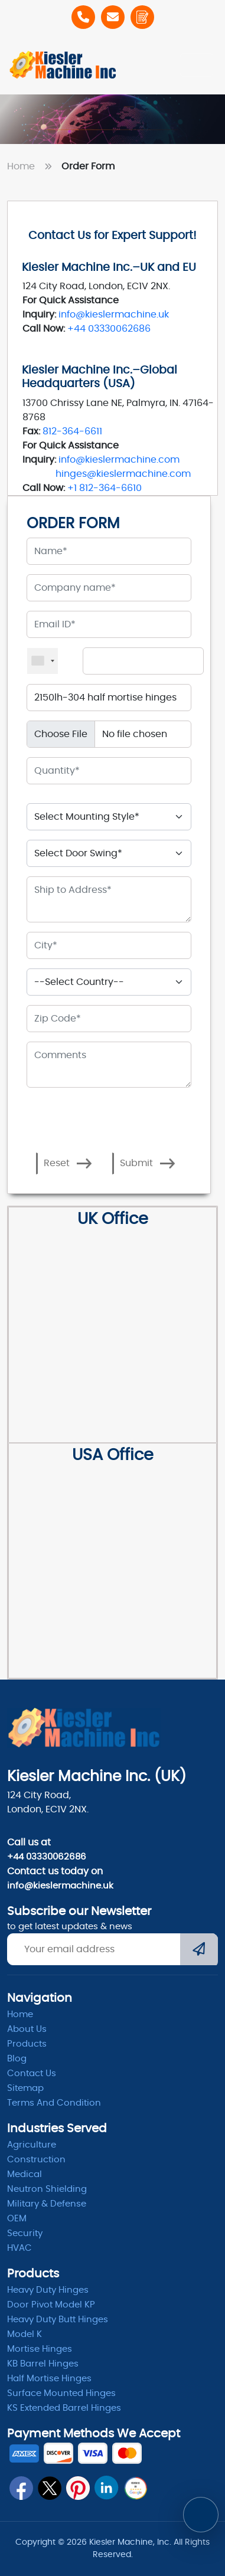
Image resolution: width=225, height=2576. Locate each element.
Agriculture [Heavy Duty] (31, 2144)
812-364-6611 (72, 431)
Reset (68, 1163)
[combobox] (42, 661)
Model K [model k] (24, 2334)
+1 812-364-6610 (104, 488)
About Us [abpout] (27, 2029)
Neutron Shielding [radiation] (47, 2189)
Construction (36, 2159)
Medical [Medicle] (24, 2174)
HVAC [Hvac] (19, 2248)
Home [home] (20, 2014)
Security (25, 2233)
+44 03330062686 (109, 328)
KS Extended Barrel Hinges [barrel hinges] (64, 2408)
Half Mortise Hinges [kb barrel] (49, 2378)
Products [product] (27, 2044)
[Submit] (199, 1950)
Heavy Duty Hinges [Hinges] (48, 2290)
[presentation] (78, 1110)
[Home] (63, 65)
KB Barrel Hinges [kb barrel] (43, 2363)
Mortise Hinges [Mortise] (39, 2349)
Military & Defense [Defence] (46, 2203)
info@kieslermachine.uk (113, 314)
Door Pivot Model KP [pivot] (51, 2304)
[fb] (21, 2488)
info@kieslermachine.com (119, 459)
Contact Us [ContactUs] (31, 2073)
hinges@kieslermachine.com (123, 474)
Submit (147, 1163)
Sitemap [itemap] (25, 2088)
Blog (17, 2058)
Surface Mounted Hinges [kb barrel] (61, 2393)
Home (32, 166)
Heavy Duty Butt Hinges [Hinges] (57, 2319)
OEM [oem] (17, 2218)
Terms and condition (54, 2103)
